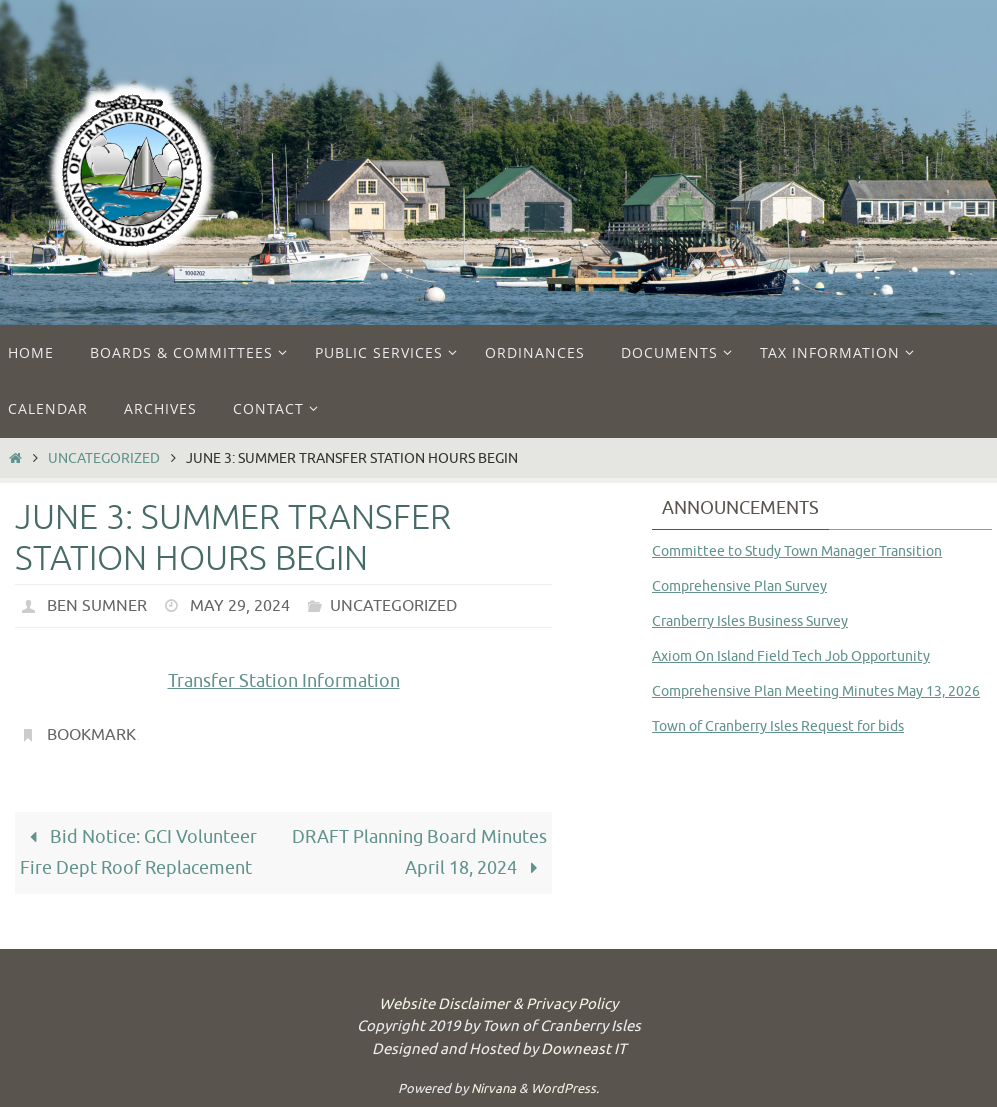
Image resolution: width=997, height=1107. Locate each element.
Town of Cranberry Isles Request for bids (778, 726)
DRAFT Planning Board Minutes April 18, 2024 (419, 852)
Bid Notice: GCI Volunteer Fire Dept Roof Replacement (138, 852)
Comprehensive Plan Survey (739, 586)
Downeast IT (583, 1049)
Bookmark (91, 735)
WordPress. (565, 1088)
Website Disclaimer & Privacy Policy (498, 1004)
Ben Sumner (97, 606)
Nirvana (493, 1088)
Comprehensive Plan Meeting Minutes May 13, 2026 (816, 691)
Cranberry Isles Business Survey (750, 621)
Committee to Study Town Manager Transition (797, 551)
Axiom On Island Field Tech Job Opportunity (791, 656)
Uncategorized (104, 458)
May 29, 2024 (240, 606)
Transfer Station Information (284, 681)
